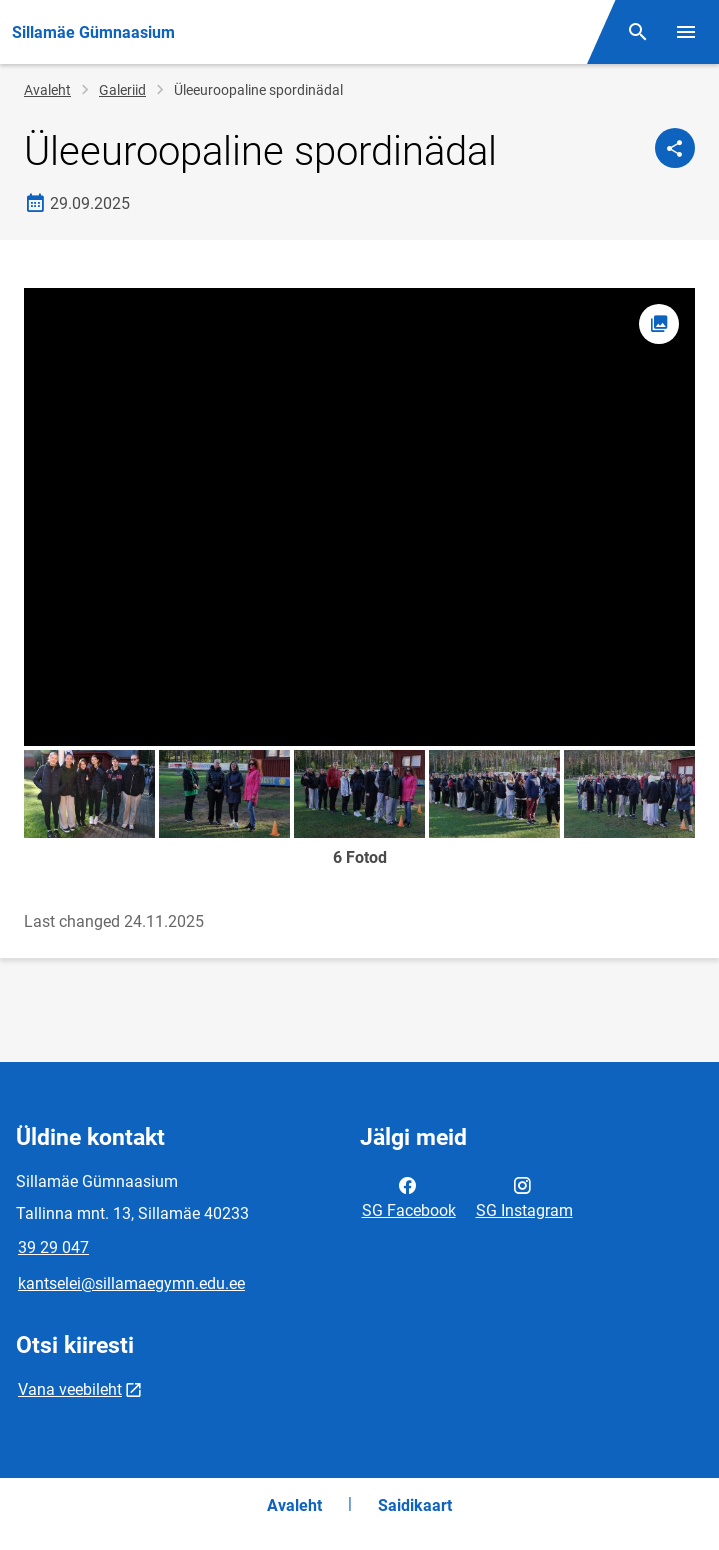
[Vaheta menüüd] (686, 32)
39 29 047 (53, 1247)
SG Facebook (409, 1196)
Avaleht (47, 90)
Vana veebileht (70, 1389)
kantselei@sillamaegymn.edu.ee (131, 1283)
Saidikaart (415, 1505)
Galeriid (122, 90)
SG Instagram (524, 1196)
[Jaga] (675, 148)
